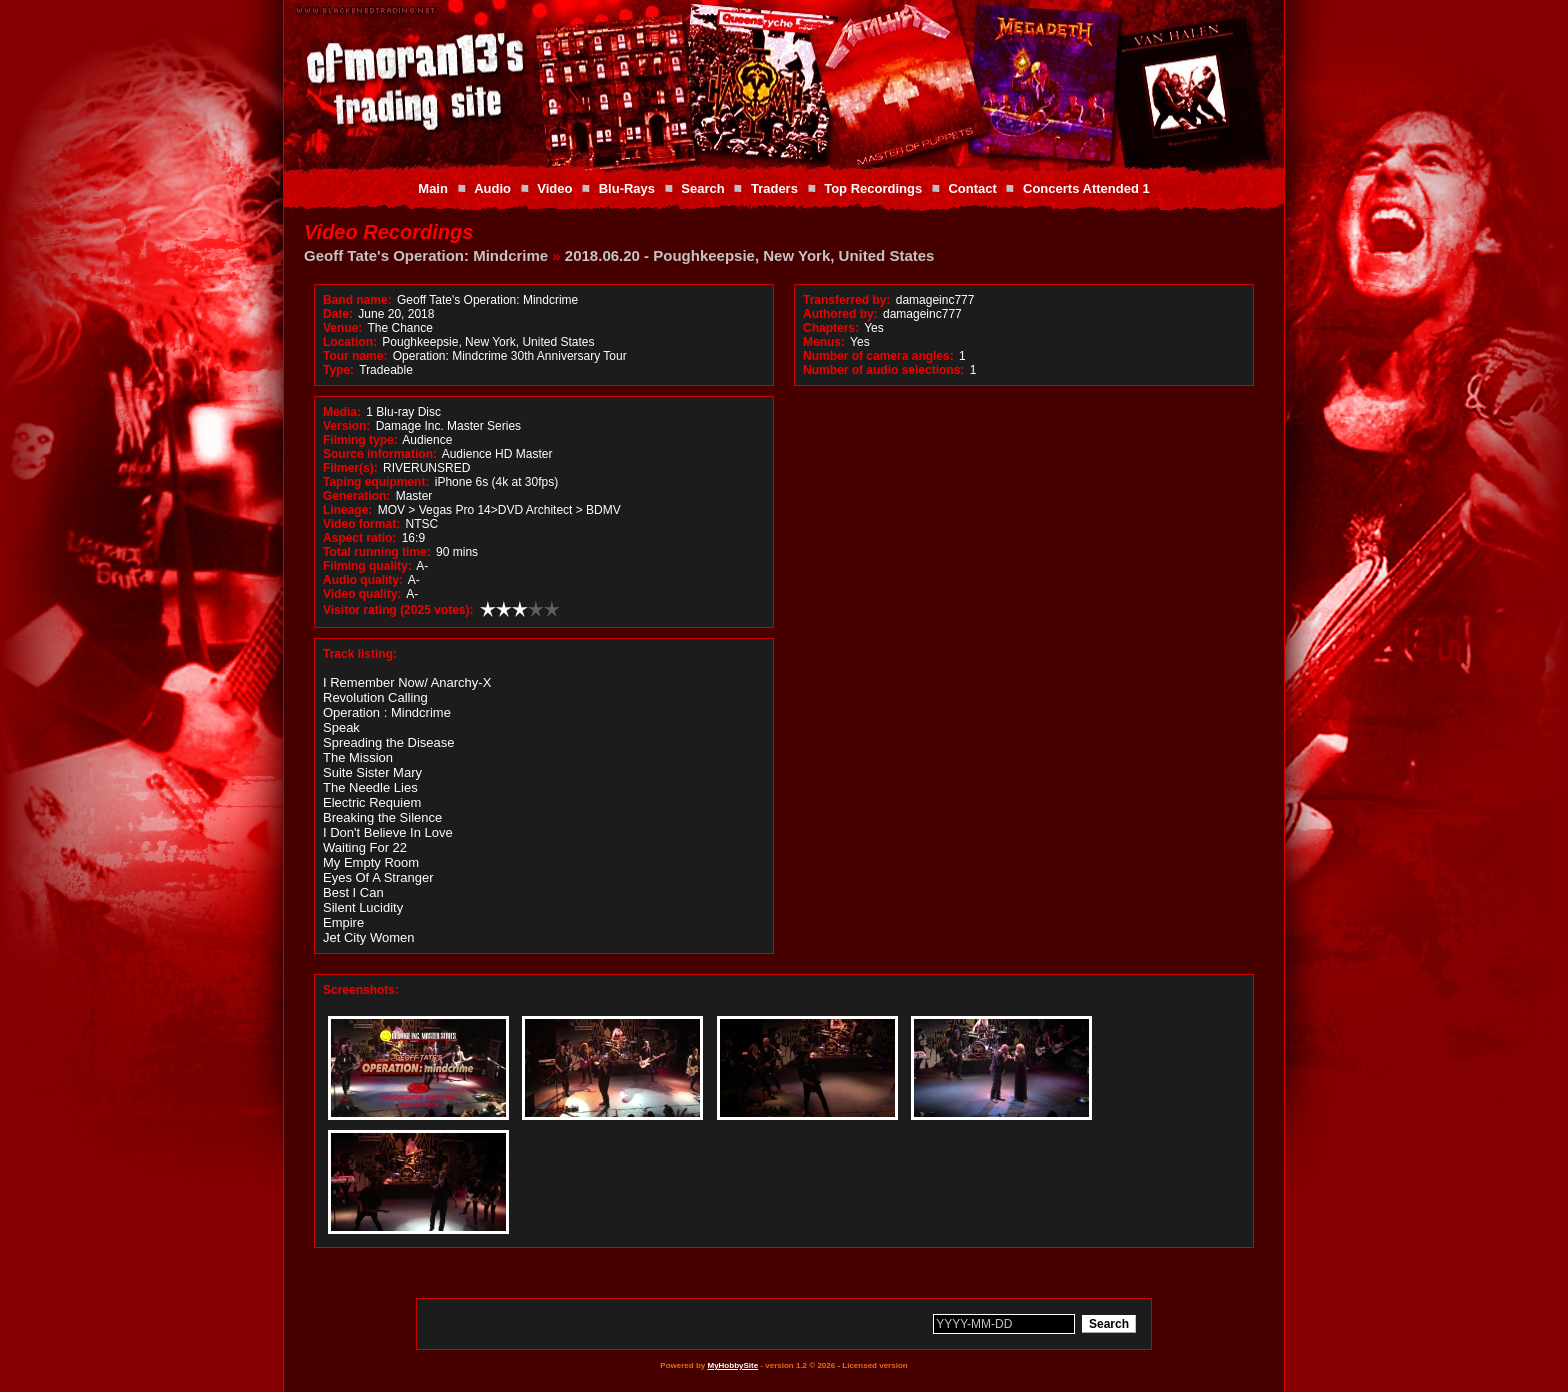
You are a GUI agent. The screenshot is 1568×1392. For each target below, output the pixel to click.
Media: (342, 412)
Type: (338, 370)
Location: (350, 342)
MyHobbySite (732, 1365)
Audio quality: (363, 580)
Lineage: (347, 510)
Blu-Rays (627, 188)
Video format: (361, 524)
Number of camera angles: (878, 356)
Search (702, 188)
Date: (338, 314)
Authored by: (840, 314)
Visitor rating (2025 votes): (398, 610)
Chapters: (831, 328)
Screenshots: (361, 990)
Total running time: (377, 552)
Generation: (356, 496)
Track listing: (360, 654)
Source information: (380, 454)
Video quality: (362, 594)
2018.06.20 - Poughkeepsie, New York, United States (750, 255)
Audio (492, 188)
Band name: (357, 300)
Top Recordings (873, 188)
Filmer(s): (350, 468)
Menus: (824, 342)
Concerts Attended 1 (1086, 188)
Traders (774, 188)
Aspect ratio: (359, 538)
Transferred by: (846, 300)
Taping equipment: (376, 482)
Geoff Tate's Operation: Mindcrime (426, 255)
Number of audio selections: (883, 370)
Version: (346, 426)
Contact (972, 188)
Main (433, 188)
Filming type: (360, 440)
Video (554, 188)
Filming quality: (367, 566)
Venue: (342, 328)
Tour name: (355, 356)
